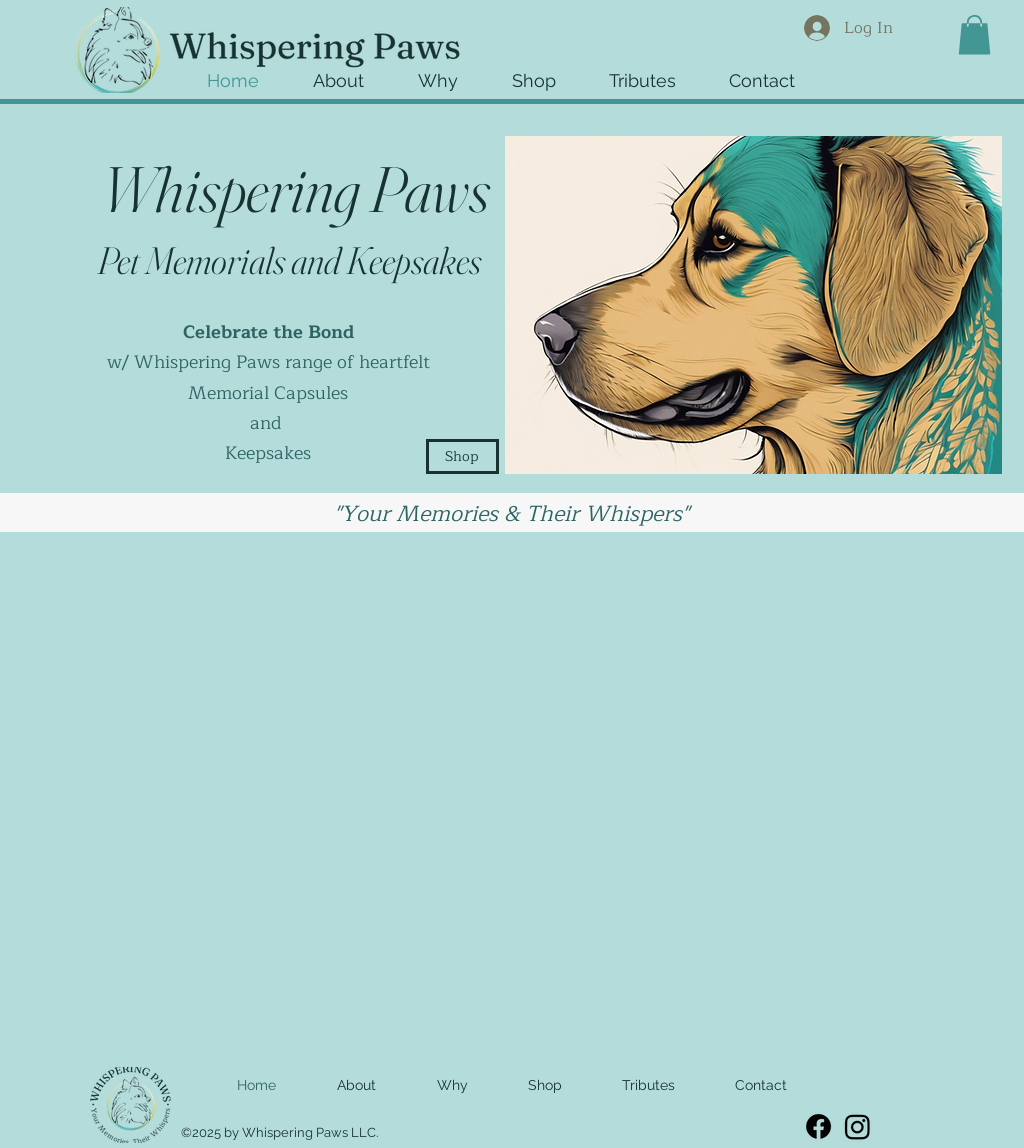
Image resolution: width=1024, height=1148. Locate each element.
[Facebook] (818, 1126)
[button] (550, 74)
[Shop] (462, 456)
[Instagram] (857, 1126)
